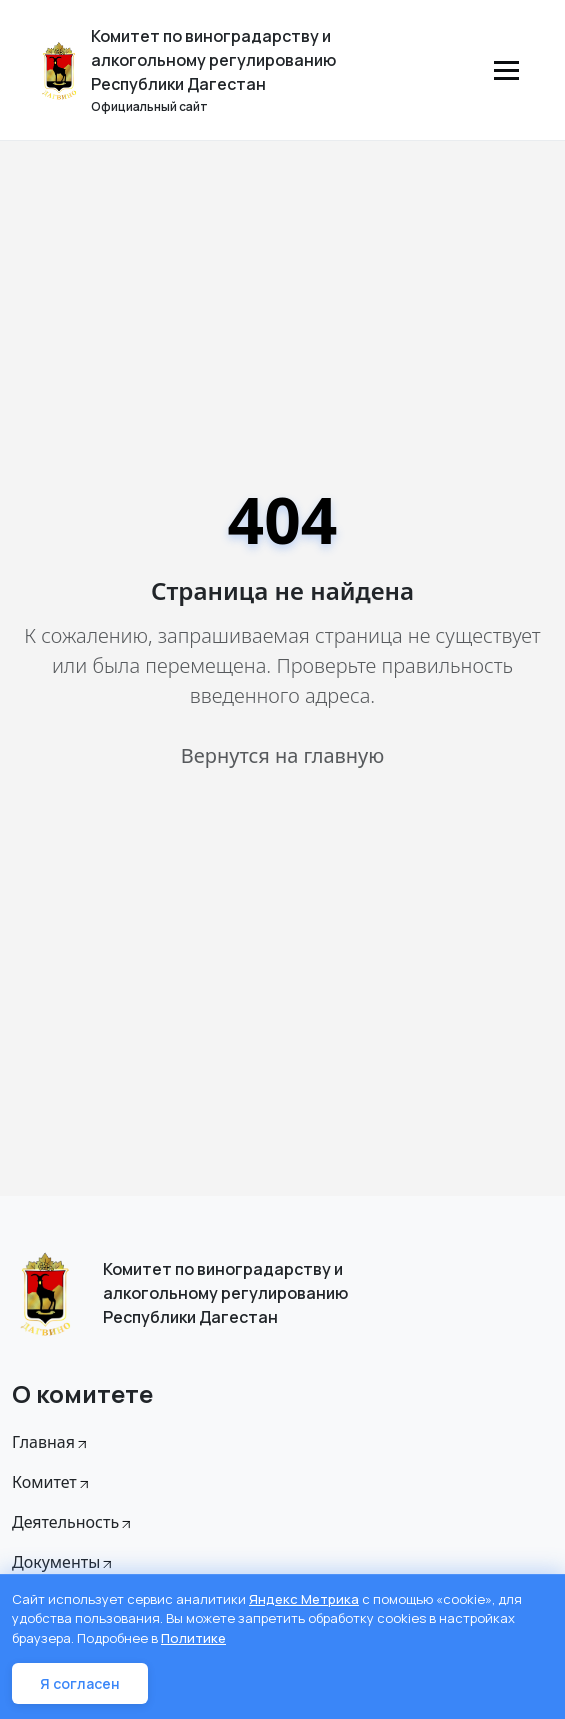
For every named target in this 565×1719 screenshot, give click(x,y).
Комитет (52, 1482)
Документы (63, 1562)
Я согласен (80, 1683)
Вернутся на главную (282, 755)
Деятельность (73, 1522)
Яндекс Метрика (304, 1599)
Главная (51, 1442)
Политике (193, 1638)
